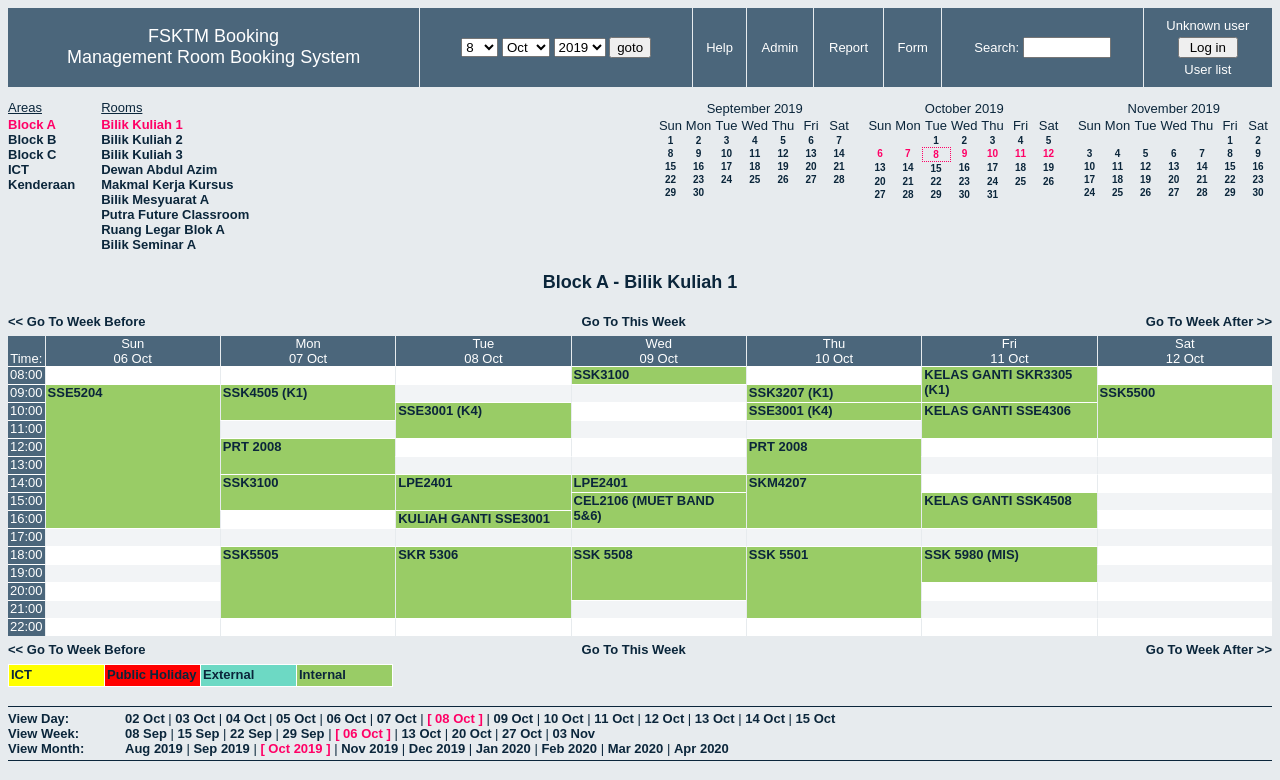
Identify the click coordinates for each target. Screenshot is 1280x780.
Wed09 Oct (659, 351)
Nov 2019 (369, 748)
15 (670, 166)
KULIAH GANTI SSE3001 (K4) (474, 526)
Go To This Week (634, 321)
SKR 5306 (428, 554)
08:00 (26, 374)
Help (719, 47)
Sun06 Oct (133, 351)
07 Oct (397, 718)
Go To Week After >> (1209, 321)
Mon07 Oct (308, 351)
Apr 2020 (701, 748)
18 (754, 166)
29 (670, 192)
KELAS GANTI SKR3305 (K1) (998, 382)
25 (754, 179)
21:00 (26, 608)
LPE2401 (425, 482)
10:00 (26, 410)
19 (782, 166)
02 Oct (145, 718)
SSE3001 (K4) (440, 410)
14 (838, 153)
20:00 (26, 590)
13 (810, 153)
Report (848, 47)
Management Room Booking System (213, 57)
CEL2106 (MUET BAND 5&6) (644, 508)
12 (782, 153)
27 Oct (522, 733)
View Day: (38, 718)
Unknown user (1207, 25)
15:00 (26, 500)
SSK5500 (1128, 392)
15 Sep (199, 733)
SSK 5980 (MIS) (971, 554)
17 (726, 166)
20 (810, 166)
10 (726, 153)
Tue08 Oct (483, 351)
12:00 (26, 446)
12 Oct (665, 718)
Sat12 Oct (1185, 351)
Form (913, 47)
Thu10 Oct (834, 351)
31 (992, 194)
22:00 (26, 626)
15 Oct (816, 718)
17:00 (26, 536)
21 (838, 166)
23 (698, 179)
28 (838, 179)
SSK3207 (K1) (791, 392)
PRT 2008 (252, 446)
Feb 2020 (569, 748)
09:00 (26, 392)
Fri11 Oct (1009, 351)
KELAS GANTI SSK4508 (997, 500)
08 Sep (146, 733)
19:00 (26, 572)
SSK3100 (602, 374)
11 (754, 153)
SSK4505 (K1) (265, 392)
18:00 (26, 554)
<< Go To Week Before (77, 321)
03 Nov (573, 733)
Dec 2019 (437, 748)
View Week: (43, 733)
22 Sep (251, 733)
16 (698, 166)
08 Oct (455, 718)
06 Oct (346, 718)
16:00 (26, 518)
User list (1207, 69)
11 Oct (614, 718)
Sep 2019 (221, 748)
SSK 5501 (778, 554)
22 (670, 179)
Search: (996, 47)
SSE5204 (75, 392)
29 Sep (304, 733)
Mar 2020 (636, 748)
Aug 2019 (154, 748)
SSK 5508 (603, 554)
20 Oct (472, 733)
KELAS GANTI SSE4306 (997, 410)
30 (698, 192)
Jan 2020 (503, 748)
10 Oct (564, 718)
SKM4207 (778, 482)
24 (726, 179)
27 (810, 179)
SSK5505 (251, 554)
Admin (779, 47)
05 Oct (296, 718)
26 (782, 179)
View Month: (46, 748)
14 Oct (765, 718)
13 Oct (715, 718)
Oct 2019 (295, 748)
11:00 (26, 428)
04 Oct (246, 718)
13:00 (26, 464)
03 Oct (195, 718)
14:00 (26, 482)
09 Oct (513, 718)
